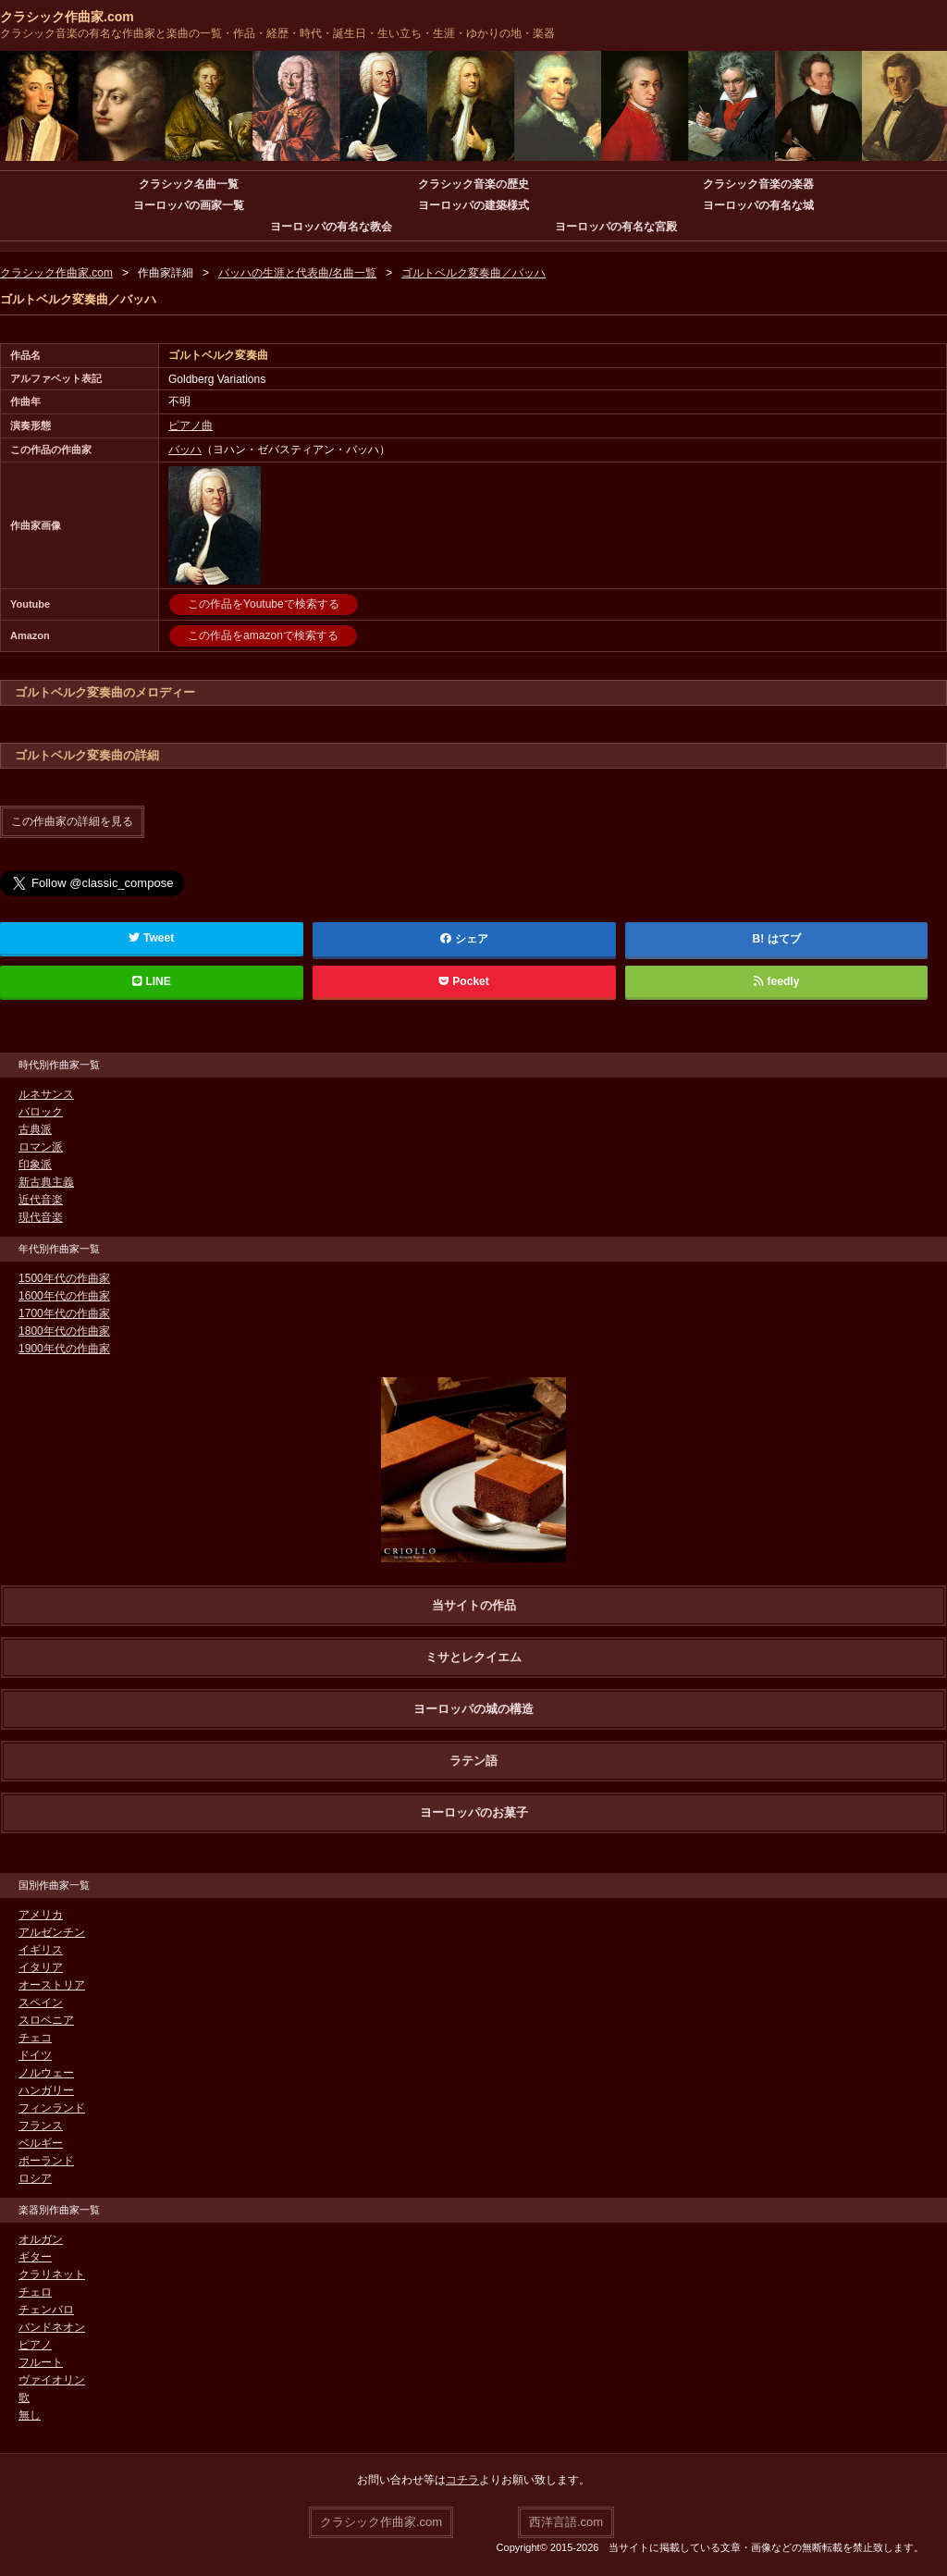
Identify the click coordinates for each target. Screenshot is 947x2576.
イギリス (40, 1948)
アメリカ (40, 1913)
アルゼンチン (51, 1931)
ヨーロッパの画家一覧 (188, 205)
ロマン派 (40, 1146)
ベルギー (40, 2142)
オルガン (40, 2238)
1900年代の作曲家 (64, 1347)
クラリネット (51, 2273)
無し (29, 2414)
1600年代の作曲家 (64, 1294)
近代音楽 (40, 1198)
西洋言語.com (566, 2521)
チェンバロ (46, 2308)
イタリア (40, 1966)
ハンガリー (46, 2089)
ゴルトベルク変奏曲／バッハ (473, 272)
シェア (464, 937)
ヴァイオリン (51, 2379)
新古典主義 (46, 1181)
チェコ (35, 2036)
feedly (776, 980)
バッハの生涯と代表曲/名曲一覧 (297, 272)
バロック (40, 1110)
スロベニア (46, 2019)
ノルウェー (46, 2071)
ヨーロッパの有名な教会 (331, 226)
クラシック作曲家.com (67, 16)
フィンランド (51, 2107)
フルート (40, 2361)
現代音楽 (40, 1216)
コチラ (462, 2478)
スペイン (40, 2001)
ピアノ (35, 2343)
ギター (35, 2255)
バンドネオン (51, 2326)
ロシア (35, 2177)
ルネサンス (46, 1093)
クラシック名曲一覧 (189, 184)
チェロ (35, 2291)
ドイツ (35, 2054)
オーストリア (51, 1984)
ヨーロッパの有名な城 (758, 205)
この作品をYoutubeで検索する (263, 604)
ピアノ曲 (190, 425)
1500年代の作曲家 (64, 1277)
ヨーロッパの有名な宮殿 (616, 226)
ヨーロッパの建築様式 (473, 205)
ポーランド (46, 2159)
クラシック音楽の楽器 (758, 184)
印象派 (35, 1163)
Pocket (464, 980)
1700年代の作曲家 (64, 1312)
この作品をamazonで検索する (263, 635)
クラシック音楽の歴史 (473, 184)
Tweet (151, 937)
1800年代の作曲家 (64, 1330)
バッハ (185, 449)
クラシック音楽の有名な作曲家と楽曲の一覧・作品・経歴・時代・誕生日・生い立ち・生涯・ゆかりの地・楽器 (277, 33)
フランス (40, 2124)
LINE (151, 980)
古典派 (35, 1128)
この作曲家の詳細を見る (72, 821)
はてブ (784, 937)
